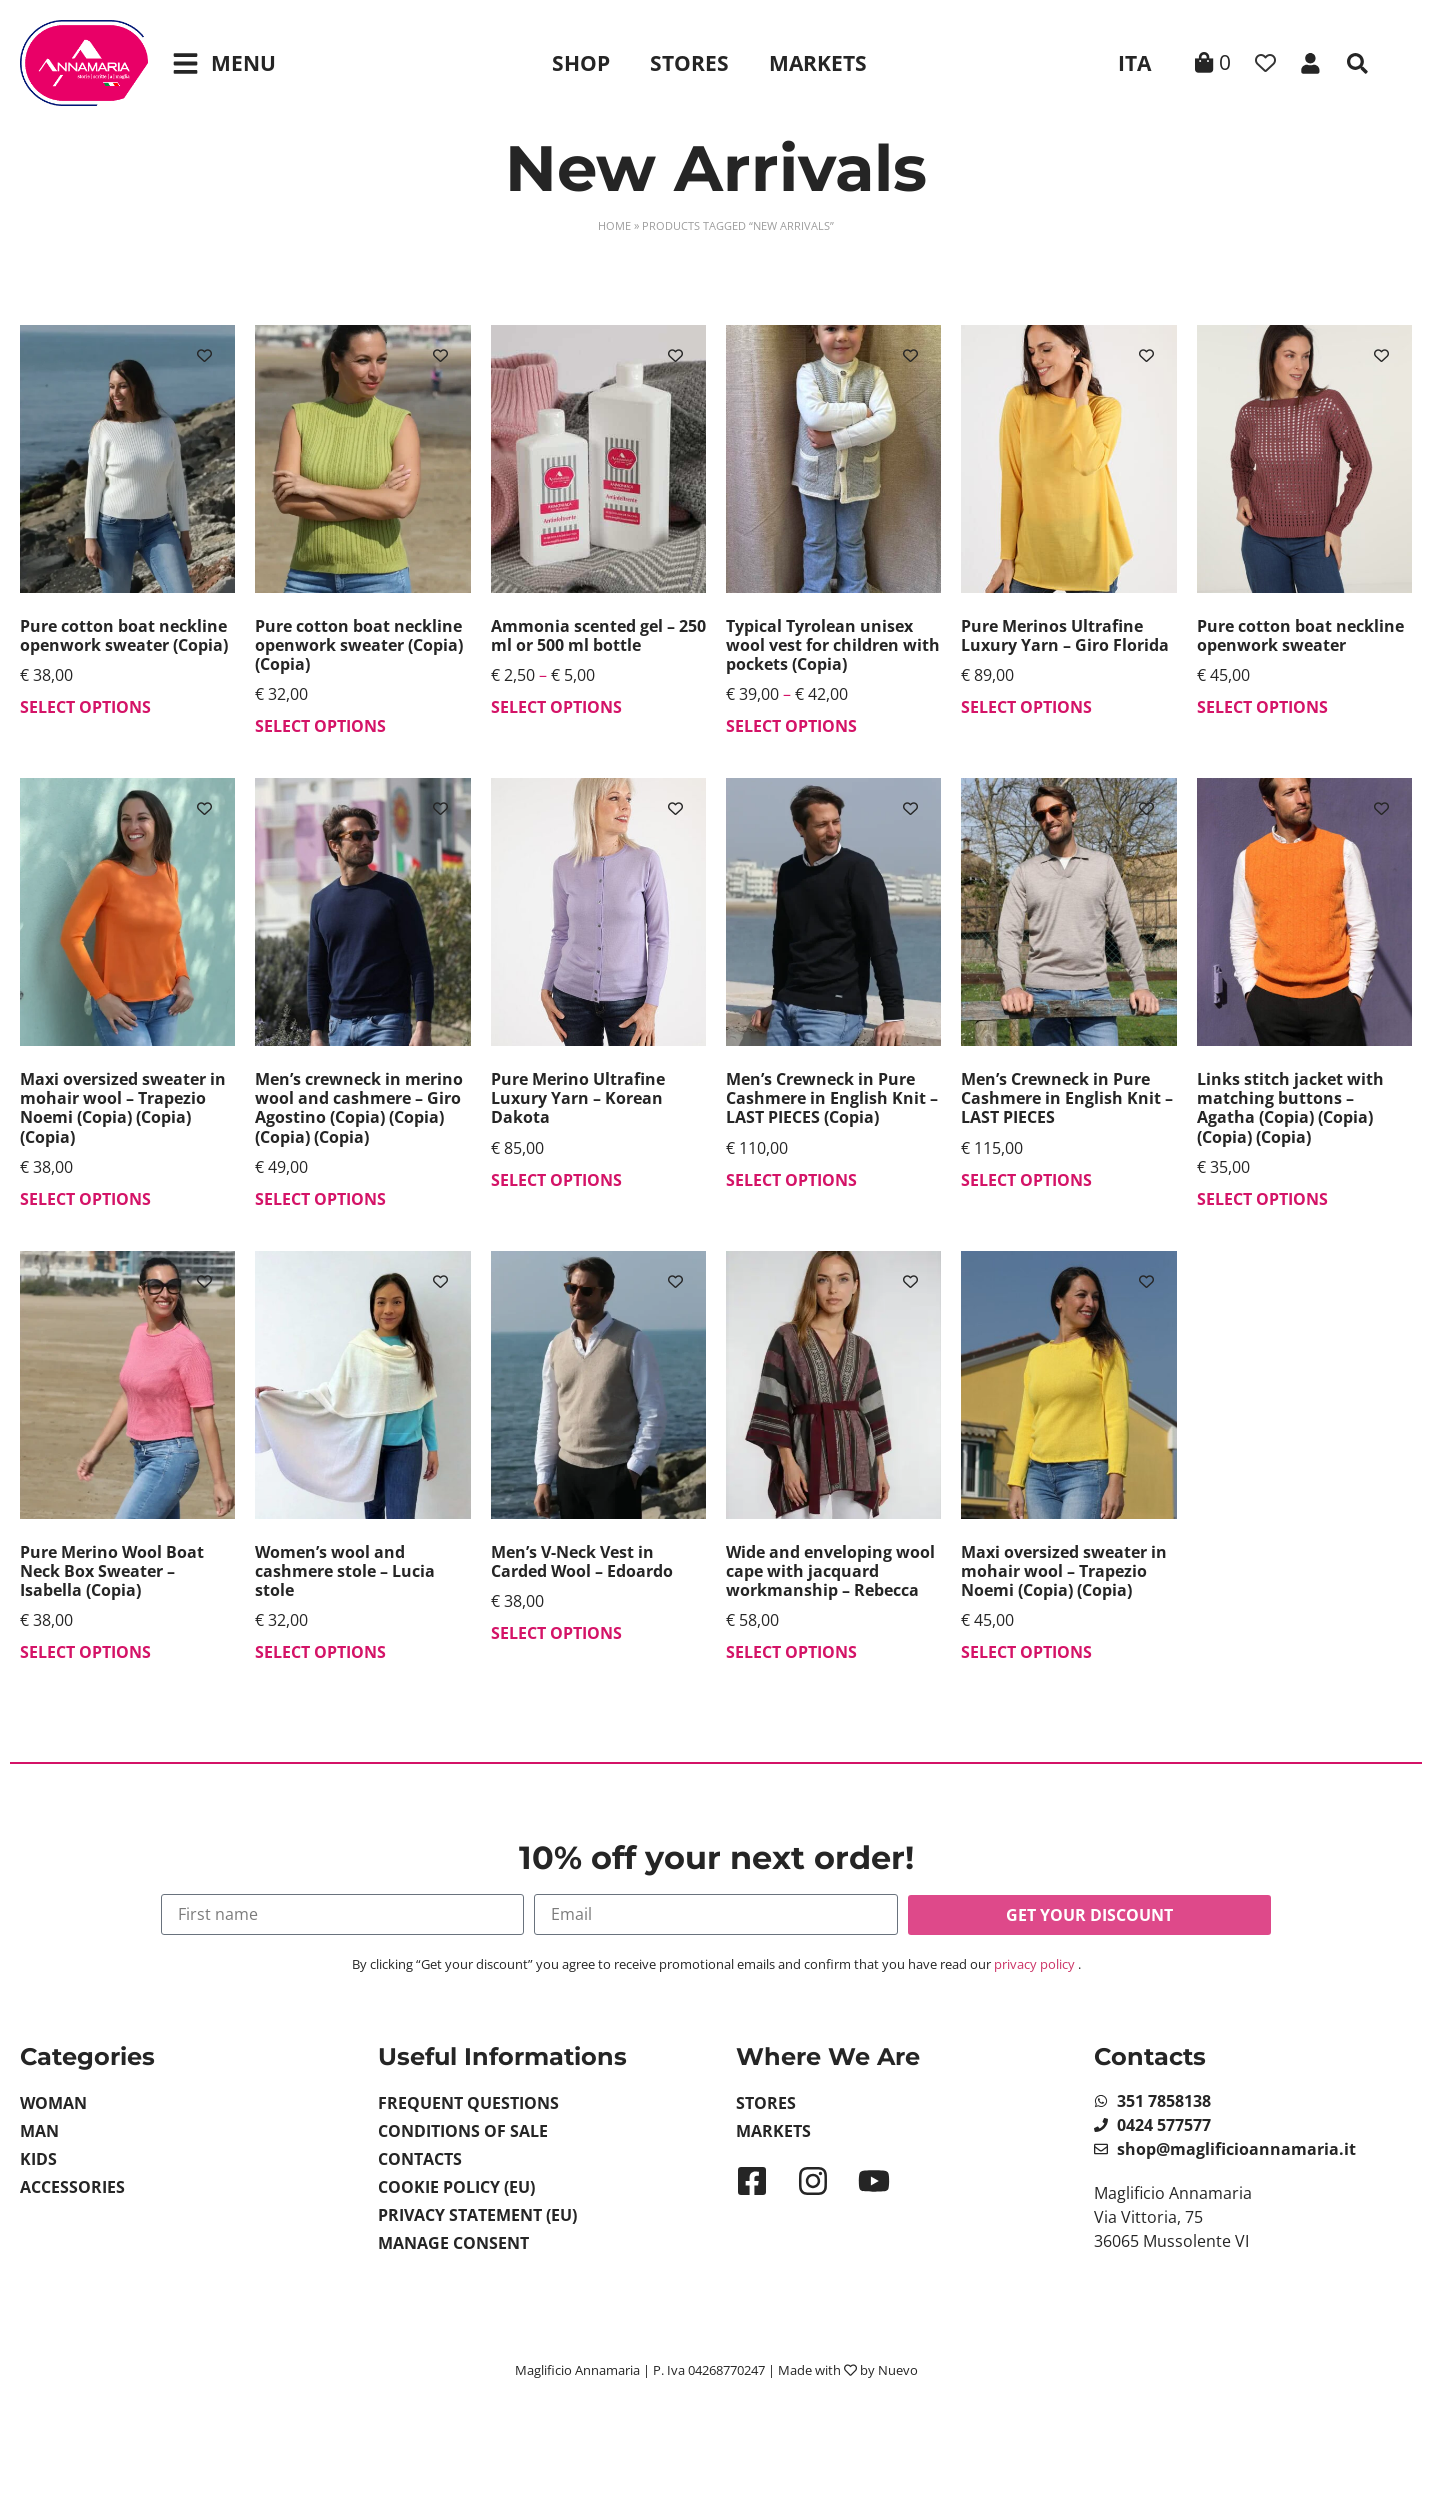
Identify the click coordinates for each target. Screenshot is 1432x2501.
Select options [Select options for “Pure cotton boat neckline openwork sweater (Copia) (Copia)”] (320, 726)
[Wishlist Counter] (1265, 63)
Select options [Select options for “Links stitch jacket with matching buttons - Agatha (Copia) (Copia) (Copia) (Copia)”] (1262, 1199)
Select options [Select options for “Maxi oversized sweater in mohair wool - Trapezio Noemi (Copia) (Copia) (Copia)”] (85, 1199)
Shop (581, 63)
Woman (53, 2103)
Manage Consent (453, 2243)
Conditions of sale (463, 2131)
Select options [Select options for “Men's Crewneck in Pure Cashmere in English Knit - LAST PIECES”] (1026, 1180)
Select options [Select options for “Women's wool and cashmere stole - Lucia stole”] (320, 1652)
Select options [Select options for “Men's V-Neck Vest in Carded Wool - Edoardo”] (556, 1633)
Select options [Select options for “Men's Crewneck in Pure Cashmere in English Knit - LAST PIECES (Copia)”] (791, 1180)
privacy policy (1034, 1964)
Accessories (72, 2187)
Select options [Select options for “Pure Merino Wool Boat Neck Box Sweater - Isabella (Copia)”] (85, 1652)
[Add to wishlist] (204, 355)
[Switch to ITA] (1131, 63)
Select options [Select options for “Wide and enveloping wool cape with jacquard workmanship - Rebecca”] (791, 1652)
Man (39, 2131)
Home (614, 225)
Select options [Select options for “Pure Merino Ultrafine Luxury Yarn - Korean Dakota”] (556, 1180)
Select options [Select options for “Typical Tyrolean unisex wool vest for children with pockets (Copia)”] (791, 726)
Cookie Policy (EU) (456, 2187)
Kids (38, 2159)
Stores (689, 63)
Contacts (420, 2159)
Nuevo (898, 2370)
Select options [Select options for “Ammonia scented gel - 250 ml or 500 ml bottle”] (556, 707)
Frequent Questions (468, 2103)
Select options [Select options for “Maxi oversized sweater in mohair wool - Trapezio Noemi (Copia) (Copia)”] (1026, 1652)
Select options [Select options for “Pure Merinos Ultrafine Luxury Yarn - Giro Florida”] (1026, 707)
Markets (818, 63)
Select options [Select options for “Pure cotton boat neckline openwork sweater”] (1262, 707)
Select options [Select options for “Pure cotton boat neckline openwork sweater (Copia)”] (85, 707)
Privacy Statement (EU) (477, 2215)
